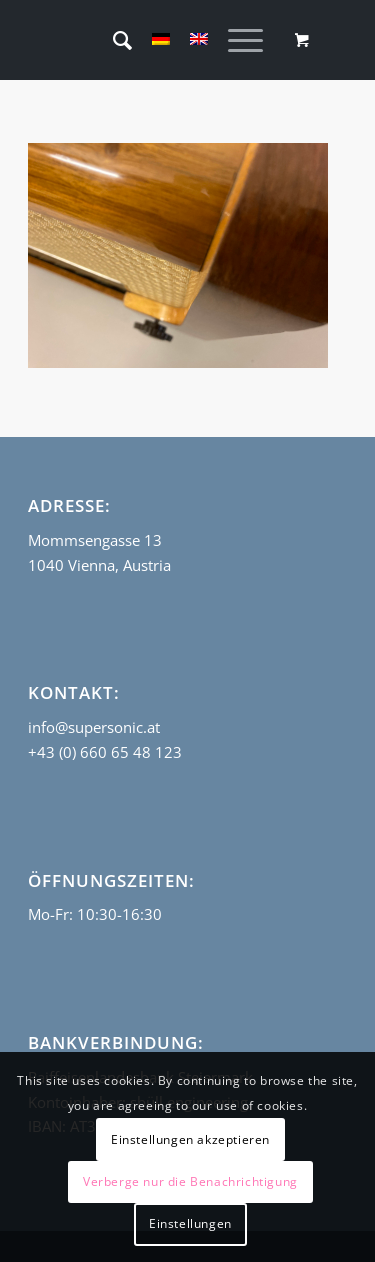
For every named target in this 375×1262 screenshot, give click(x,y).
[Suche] (112, 40)
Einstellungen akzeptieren (190, 1139)
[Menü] (235, 40)
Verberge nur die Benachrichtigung (190, 1181)
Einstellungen (190, 1223)
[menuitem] (112, 40)
